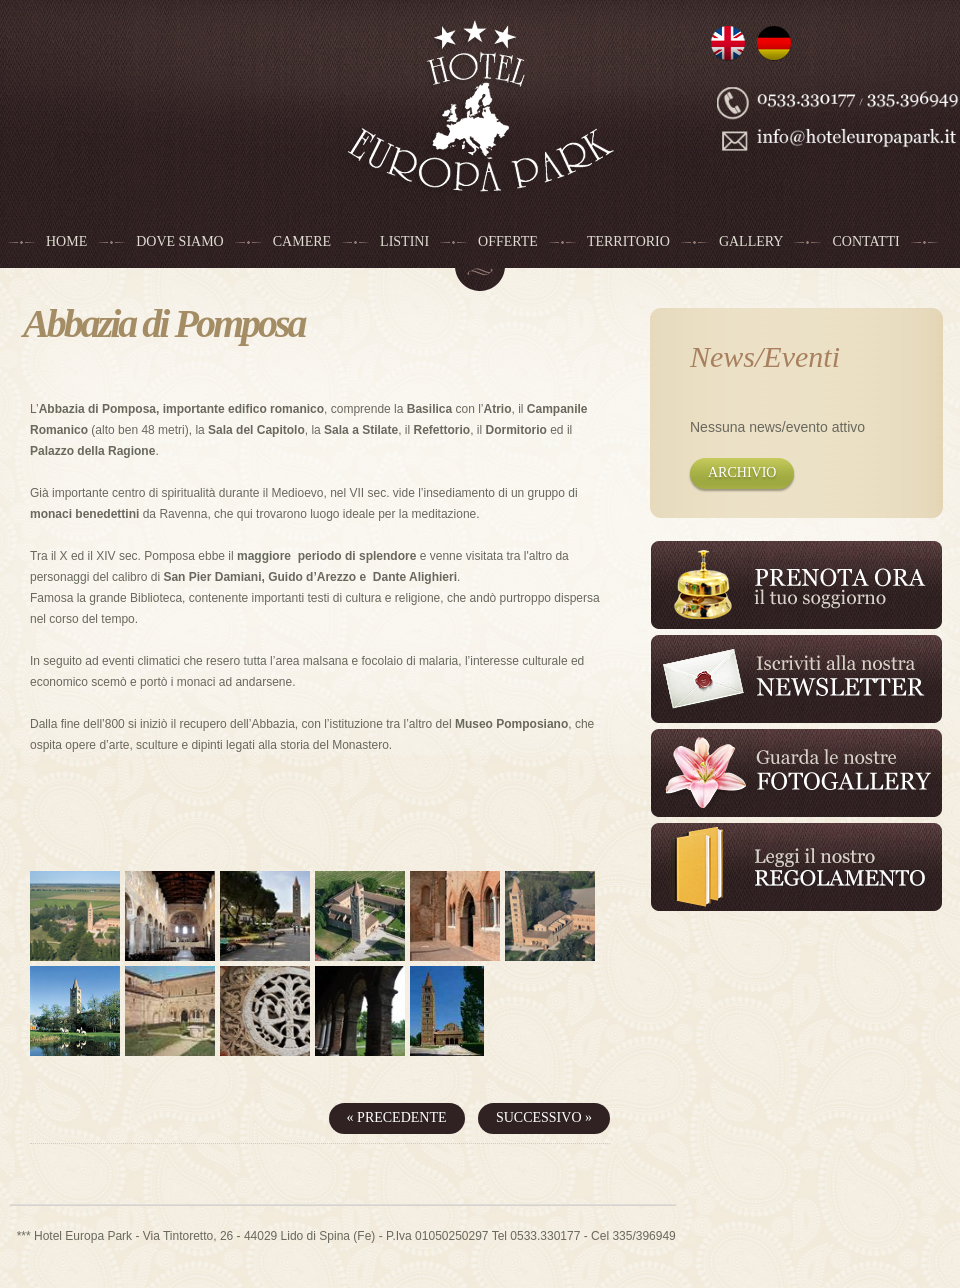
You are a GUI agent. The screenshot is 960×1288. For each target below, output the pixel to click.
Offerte (508, 241)
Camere (302, 241)
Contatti (865, 241)
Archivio (742, 472)
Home (66, 241)
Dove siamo (180, 241)
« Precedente (397, 1117)
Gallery (751, 241)
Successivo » (544, 1117)
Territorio (628, 241)
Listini (404, 241)
